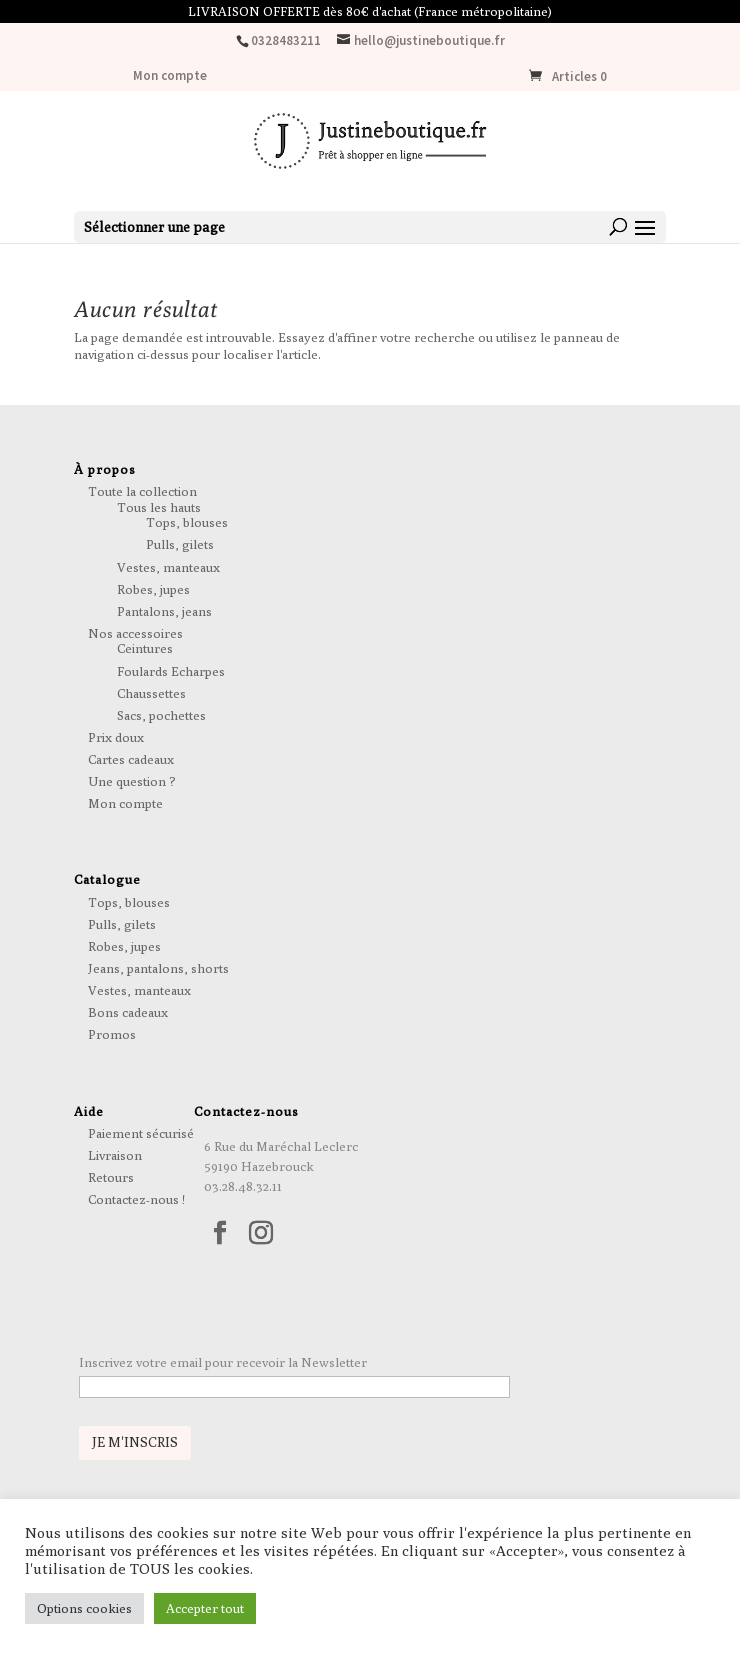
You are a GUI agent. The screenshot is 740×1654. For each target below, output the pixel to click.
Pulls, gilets (180, 544)
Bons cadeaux (128, 1012)
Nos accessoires (135, 633)
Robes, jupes (153, 589)
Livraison (115, 1155)
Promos (112, 1034)
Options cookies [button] (84, 1608)
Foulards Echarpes (171, 671)
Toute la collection (142, 491)
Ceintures (145, 648)
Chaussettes (151, 693)
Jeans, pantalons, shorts (158, 968)
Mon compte (170, 76)
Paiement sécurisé (141, 1133)
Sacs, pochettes (161, 715)
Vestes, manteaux (168, 567)
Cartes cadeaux (131, 759)
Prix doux (116, 737)
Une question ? (132, 781)
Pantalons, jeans (164, 611)
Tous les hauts (159, 507)
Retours (111, 1177)
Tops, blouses (187, 522)
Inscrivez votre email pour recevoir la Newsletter (223, 1362)
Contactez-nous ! (136, 1199)
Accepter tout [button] (205, 1608)
